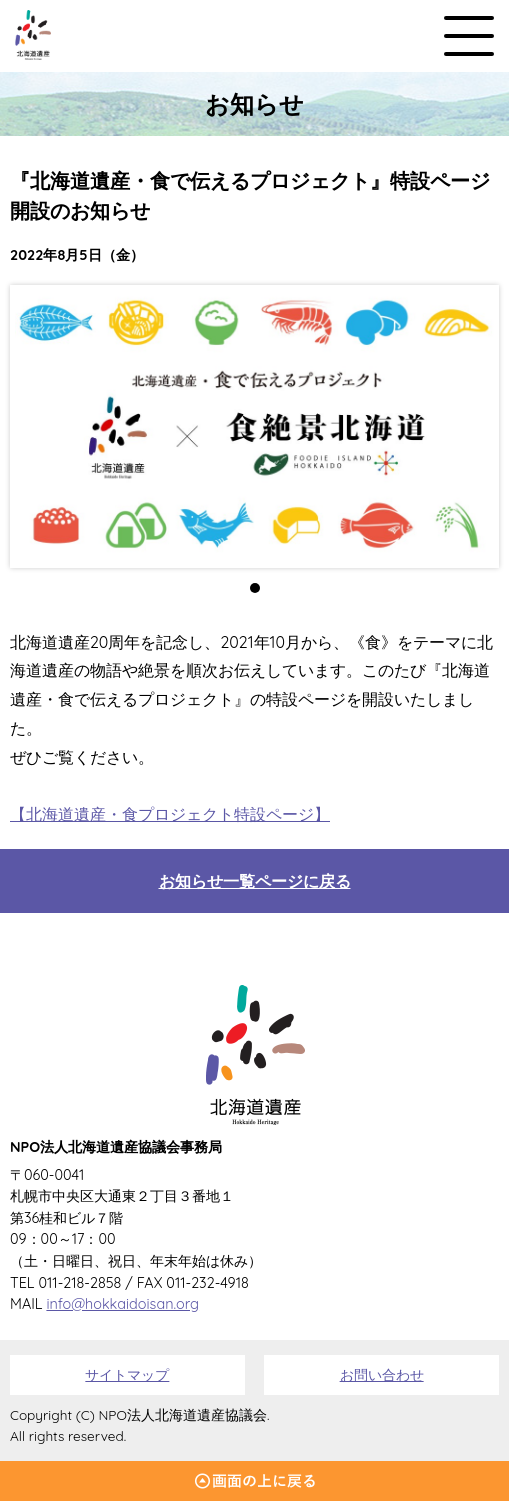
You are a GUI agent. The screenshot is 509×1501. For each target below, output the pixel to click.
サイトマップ (127, 1374)
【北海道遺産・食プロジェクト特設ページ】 (170, 814)
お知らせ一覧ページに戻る (255, 881)
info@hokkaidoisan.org (122, 1304)
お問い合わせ (382, 1374)
